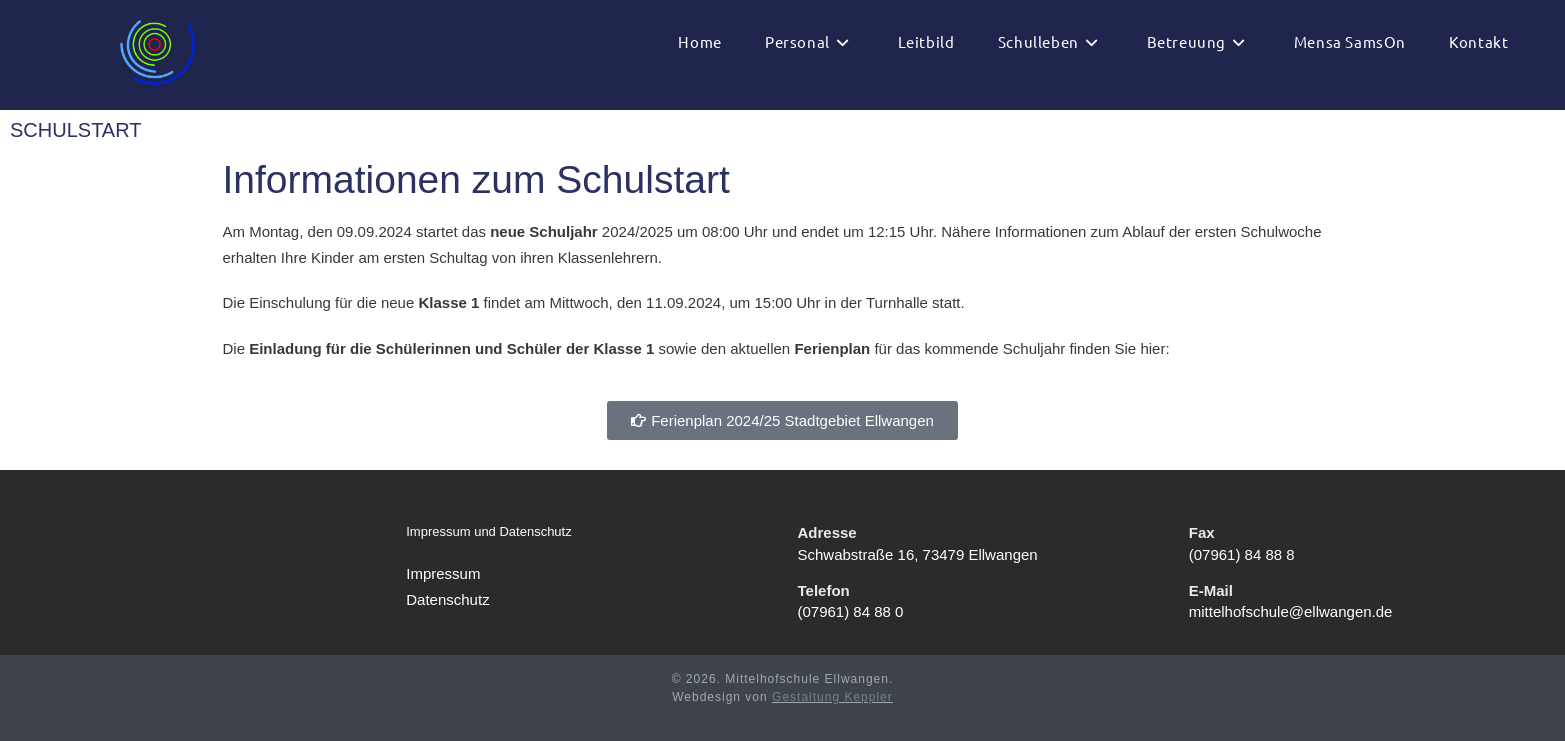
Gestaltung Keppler (832, 697)
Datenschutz (447, 599)
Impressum (443, 573)
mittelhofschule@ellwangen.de (1291, 611)
